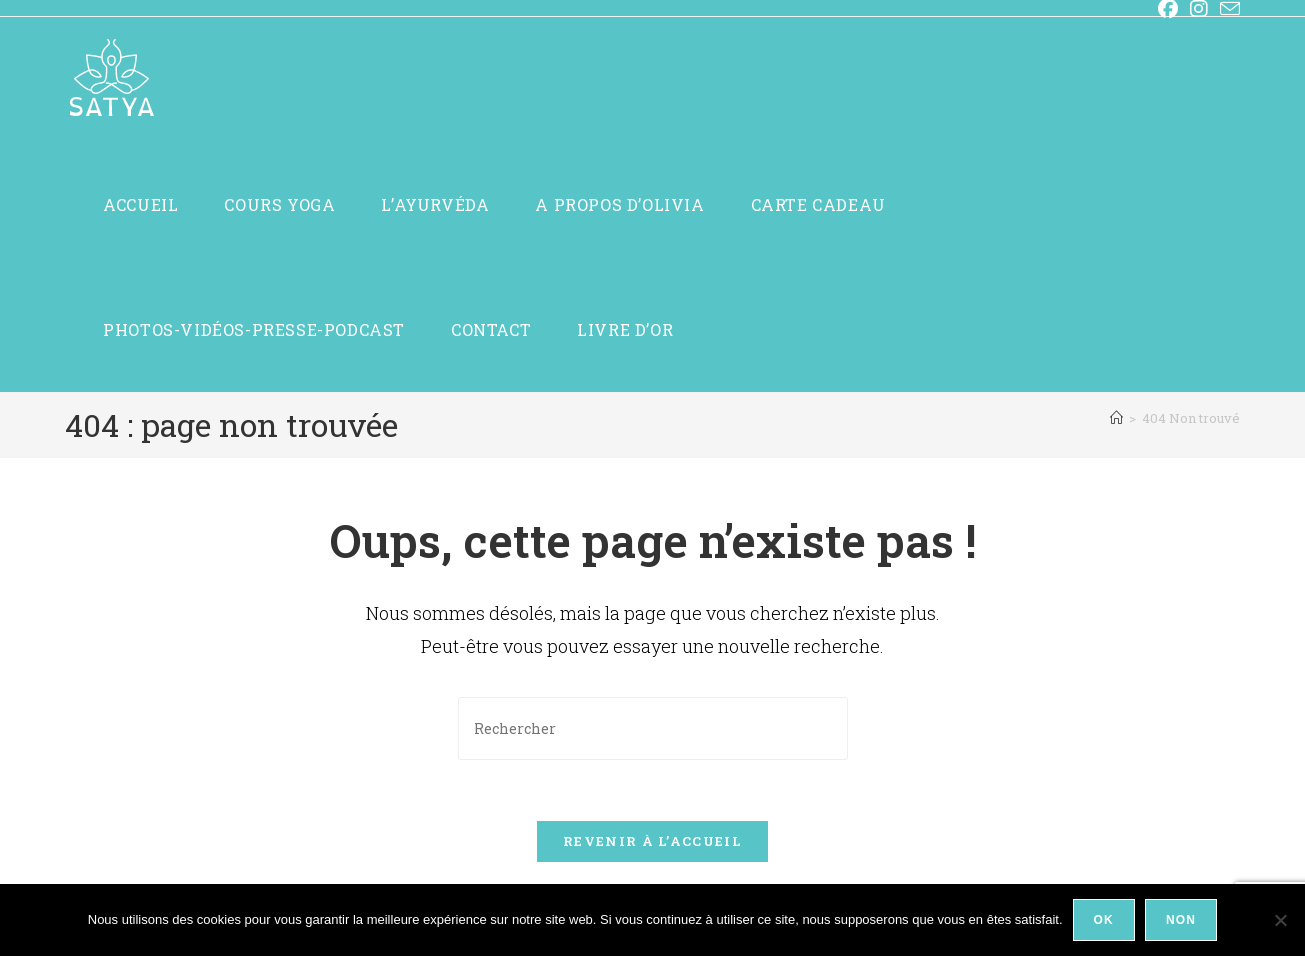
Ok (1104, 920)
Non (1181, 920)
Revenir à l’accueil (652, 841)
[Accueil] (1116, 418)
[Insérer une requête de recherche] (653, 728)
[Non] (1280, 920)
